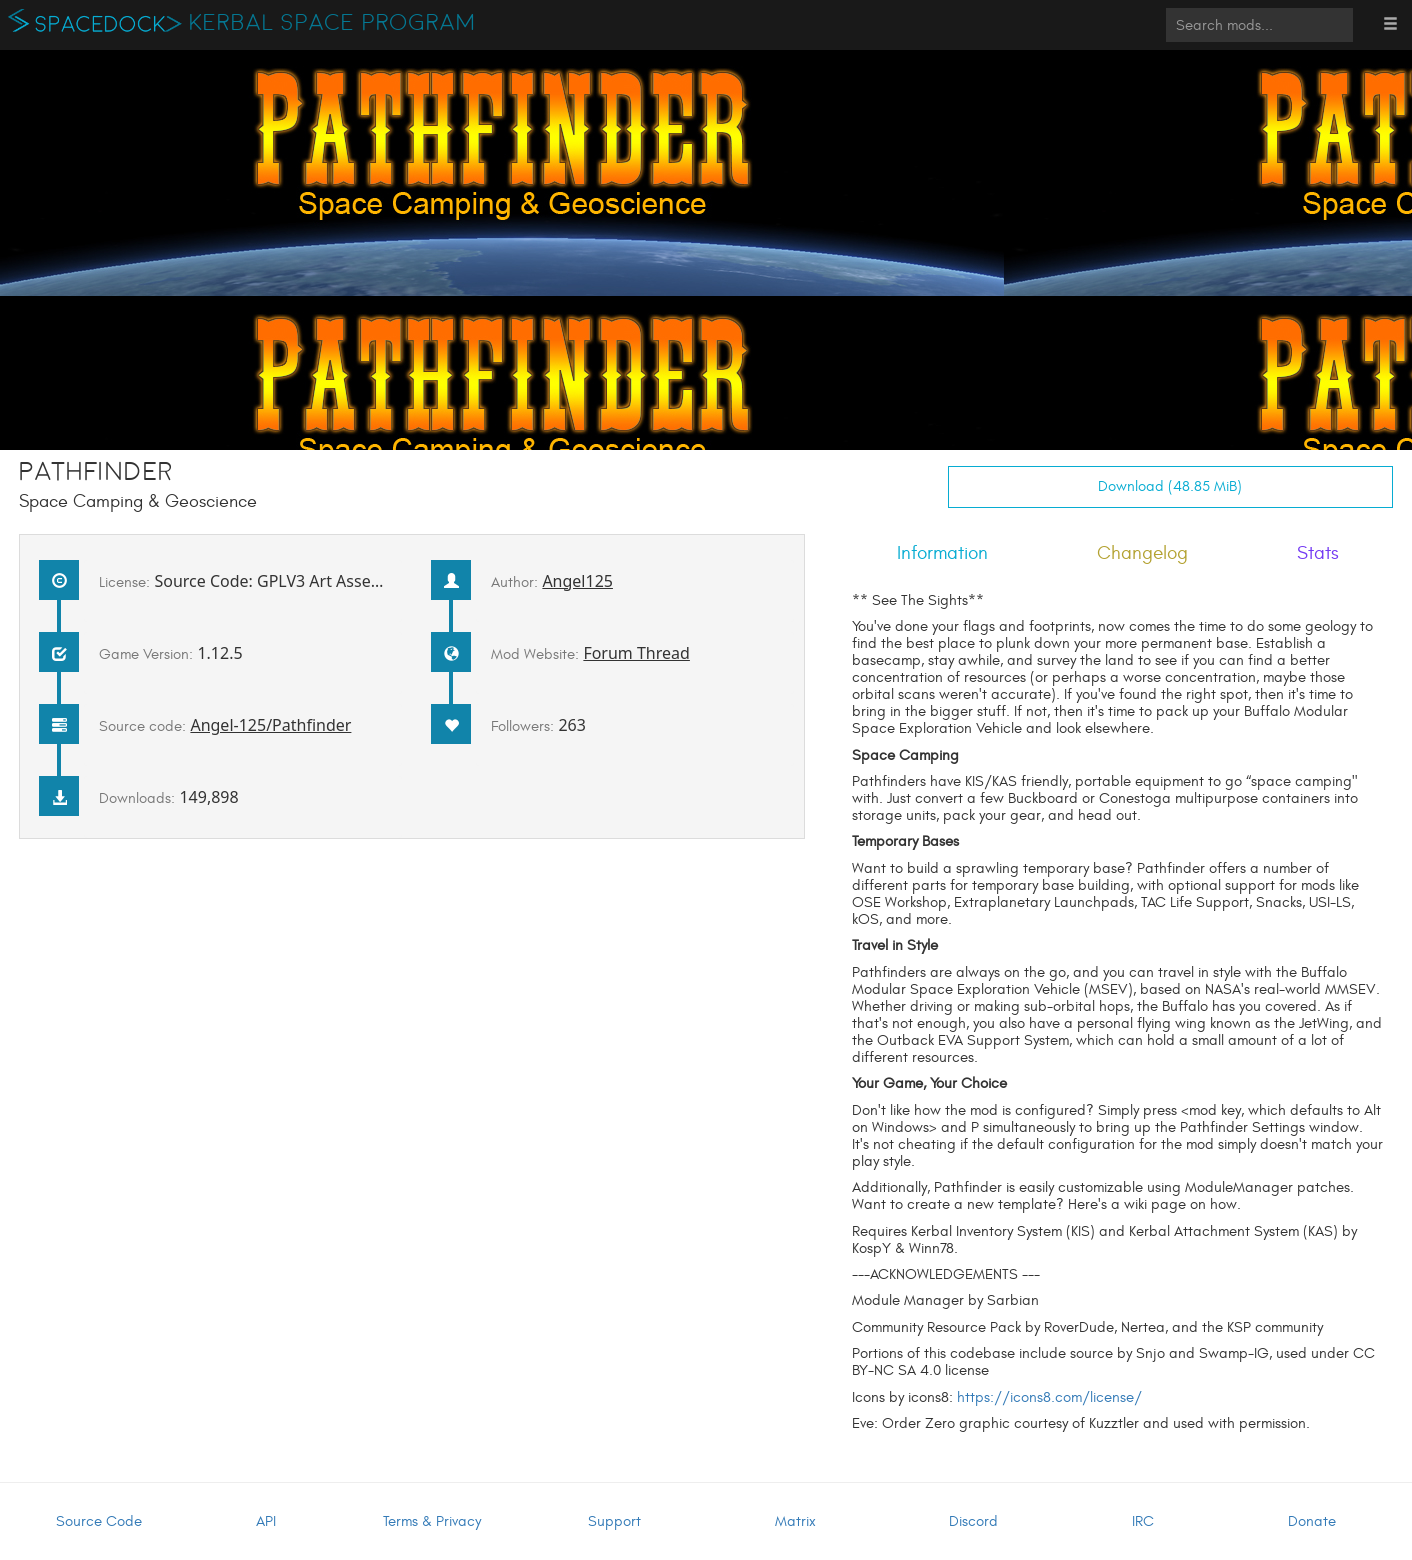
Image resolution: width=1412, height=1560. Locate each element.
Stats (1318, 553)
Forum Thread (636, 653)
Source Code (99, 1521)
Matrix (795, 1521)
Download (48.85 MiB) (1170, 486)
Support (614, 1521)
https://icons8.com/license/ (1049, 1397)
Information (942, 553)
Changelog (1142, 553)
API (266, 1521)
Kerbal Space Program (332, 23)
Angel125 (577, 581)
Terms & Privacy (432, 1521)
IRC (1143, 1521)
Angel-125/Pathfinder (270, 725)
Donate (1312, 1521)
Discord (973, 1521)
